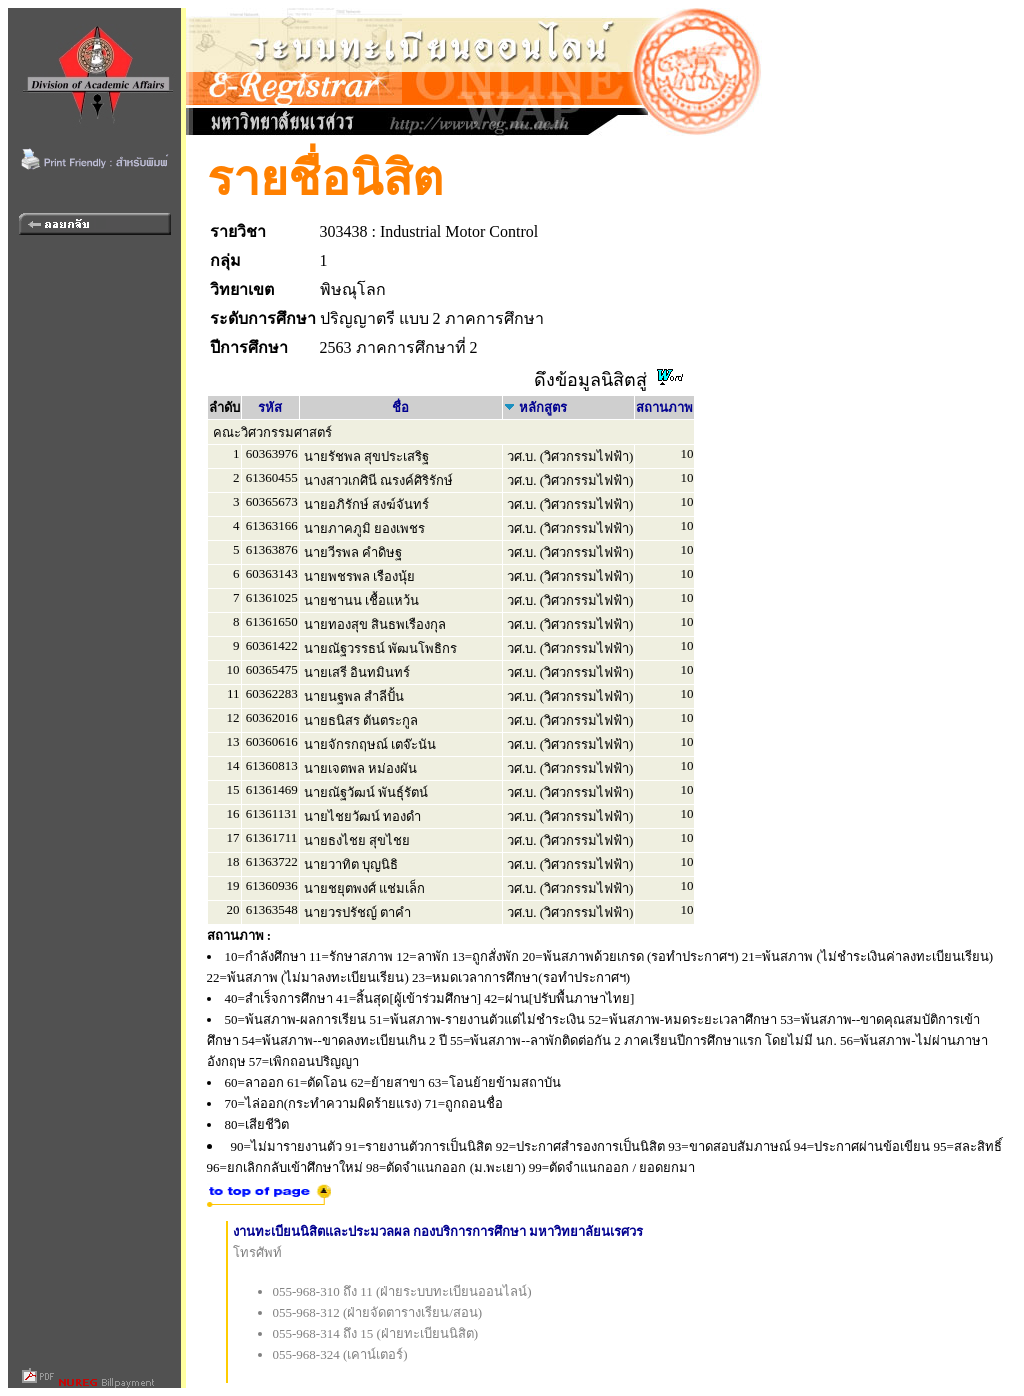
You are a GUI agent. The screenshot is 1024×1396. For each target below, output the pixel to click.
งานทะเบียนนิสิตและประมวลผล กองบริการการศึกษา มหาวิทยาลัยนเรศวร (438, 1231)
